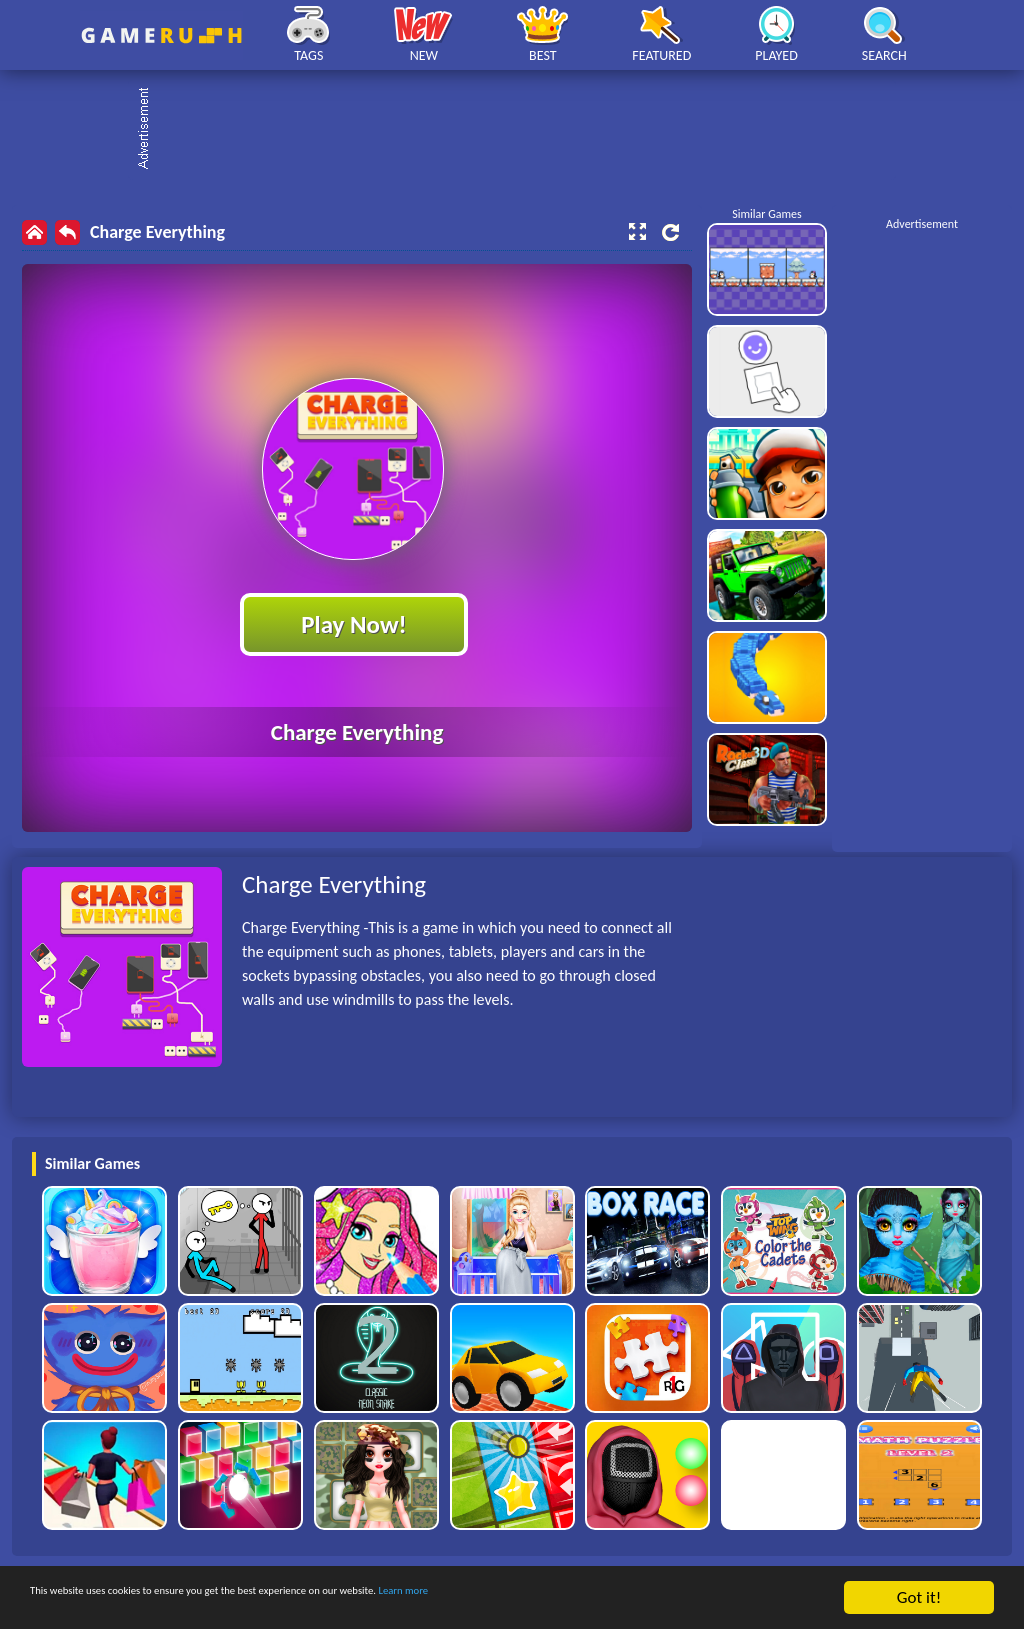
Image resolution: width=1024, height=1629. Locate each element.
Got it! (919, 1597)
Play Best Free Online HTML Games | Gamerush (161, 35)
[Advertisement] (522, 130)
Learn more (624, 1598)
